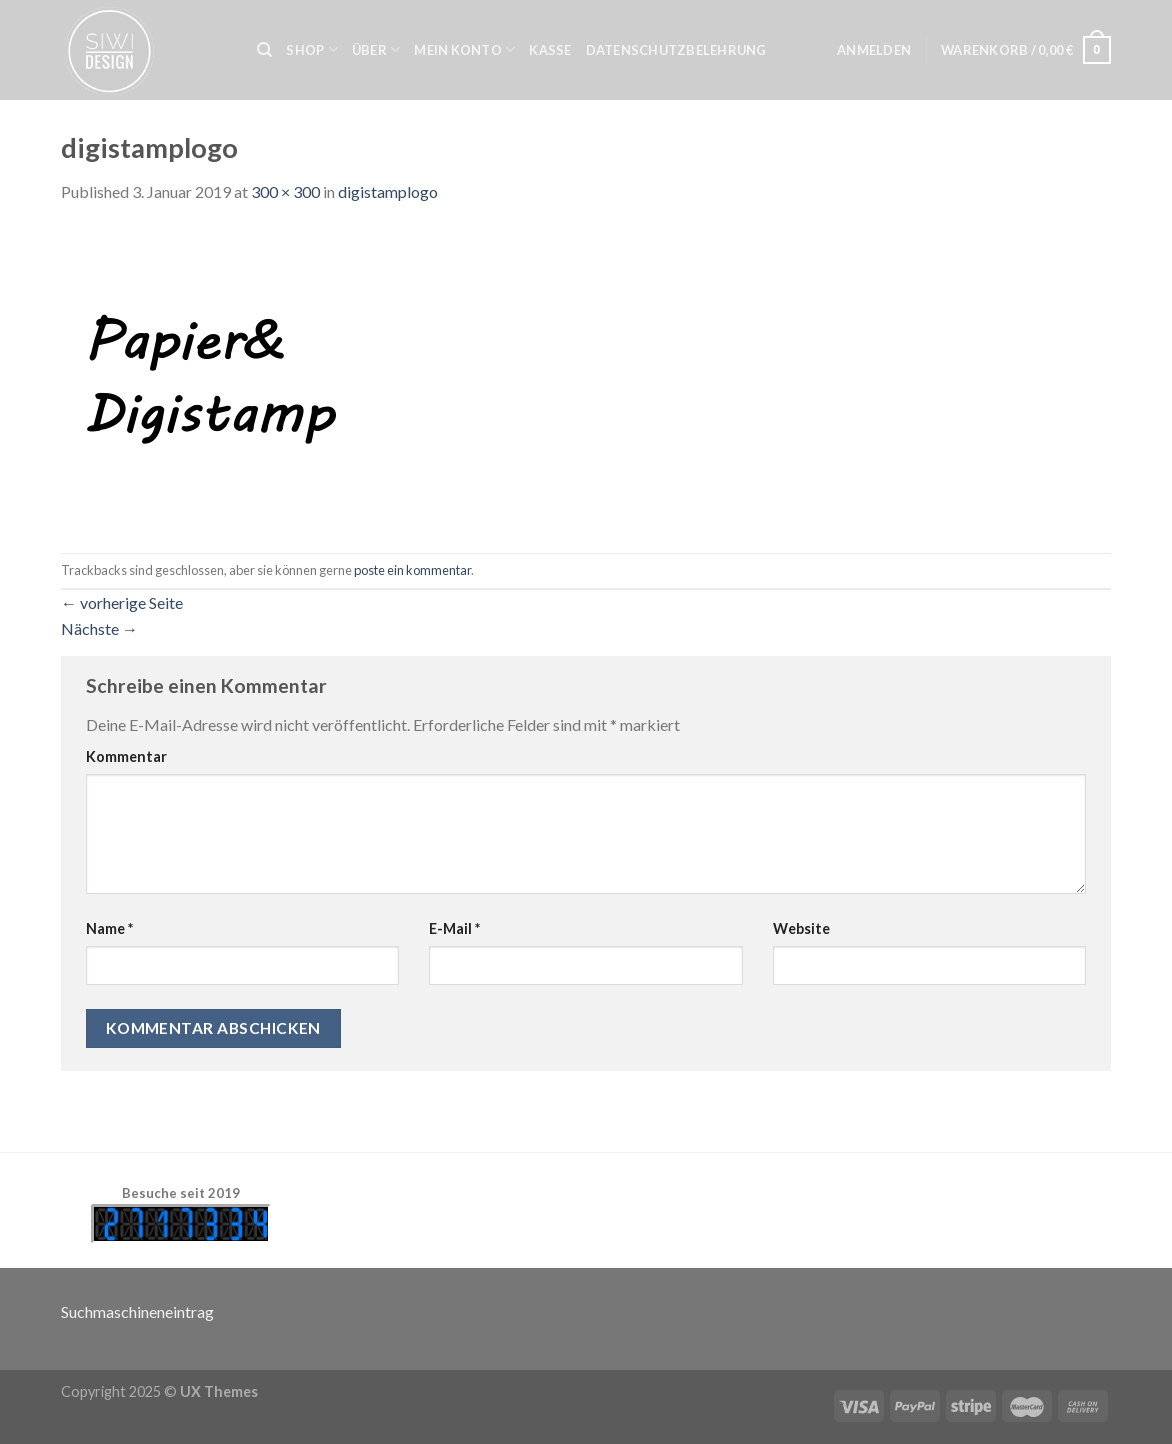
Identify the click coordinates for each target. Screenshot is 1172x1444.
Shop (311, 49)
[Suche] (264, 50)
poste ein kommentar (412, 570)
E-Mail (454, 928)
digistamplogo (388, 191)
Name (109, 928)
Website (801, 928)
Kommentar (126, 756)
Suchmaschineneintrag (137, 1311)
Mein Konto (464, 49)
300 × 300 (285, 191)
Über (376, 49)
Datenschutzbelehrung (676, 50)
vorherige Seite (122, 602)
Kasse (550, 50)
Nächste (99, 628)
